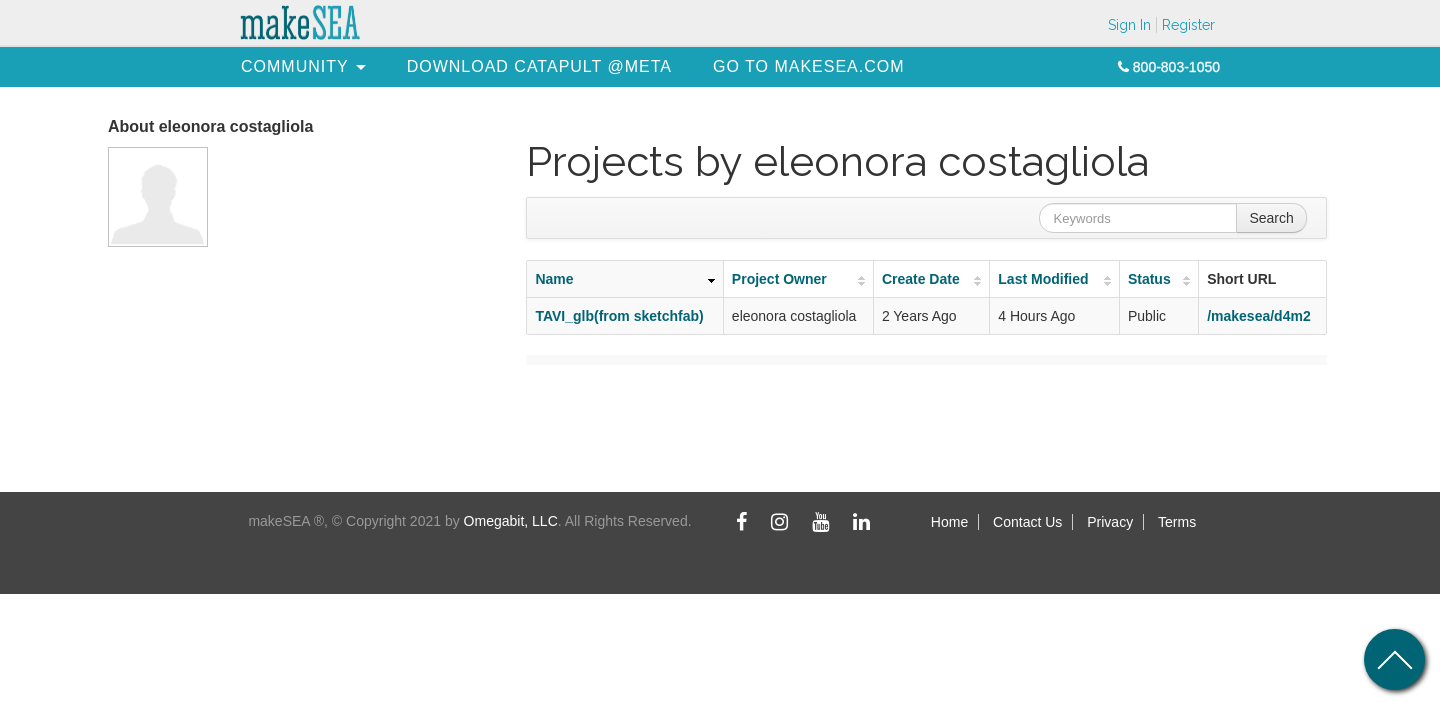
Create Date (921, 279)
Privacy (1110, 522)
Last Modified (1043, 279)
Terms (1177, 522)
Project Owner (779, 279)
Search (1271, 218)
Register (1188, 25)
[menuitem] (295, 66)
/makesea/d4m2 (1259, 316)
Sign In (1129, 25)
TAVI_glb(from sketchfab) (619, 316)
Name (554, 279)
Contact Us (1027, 522)
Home (949, 522)
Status (1149, 279)
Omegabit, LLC (511, 521)
